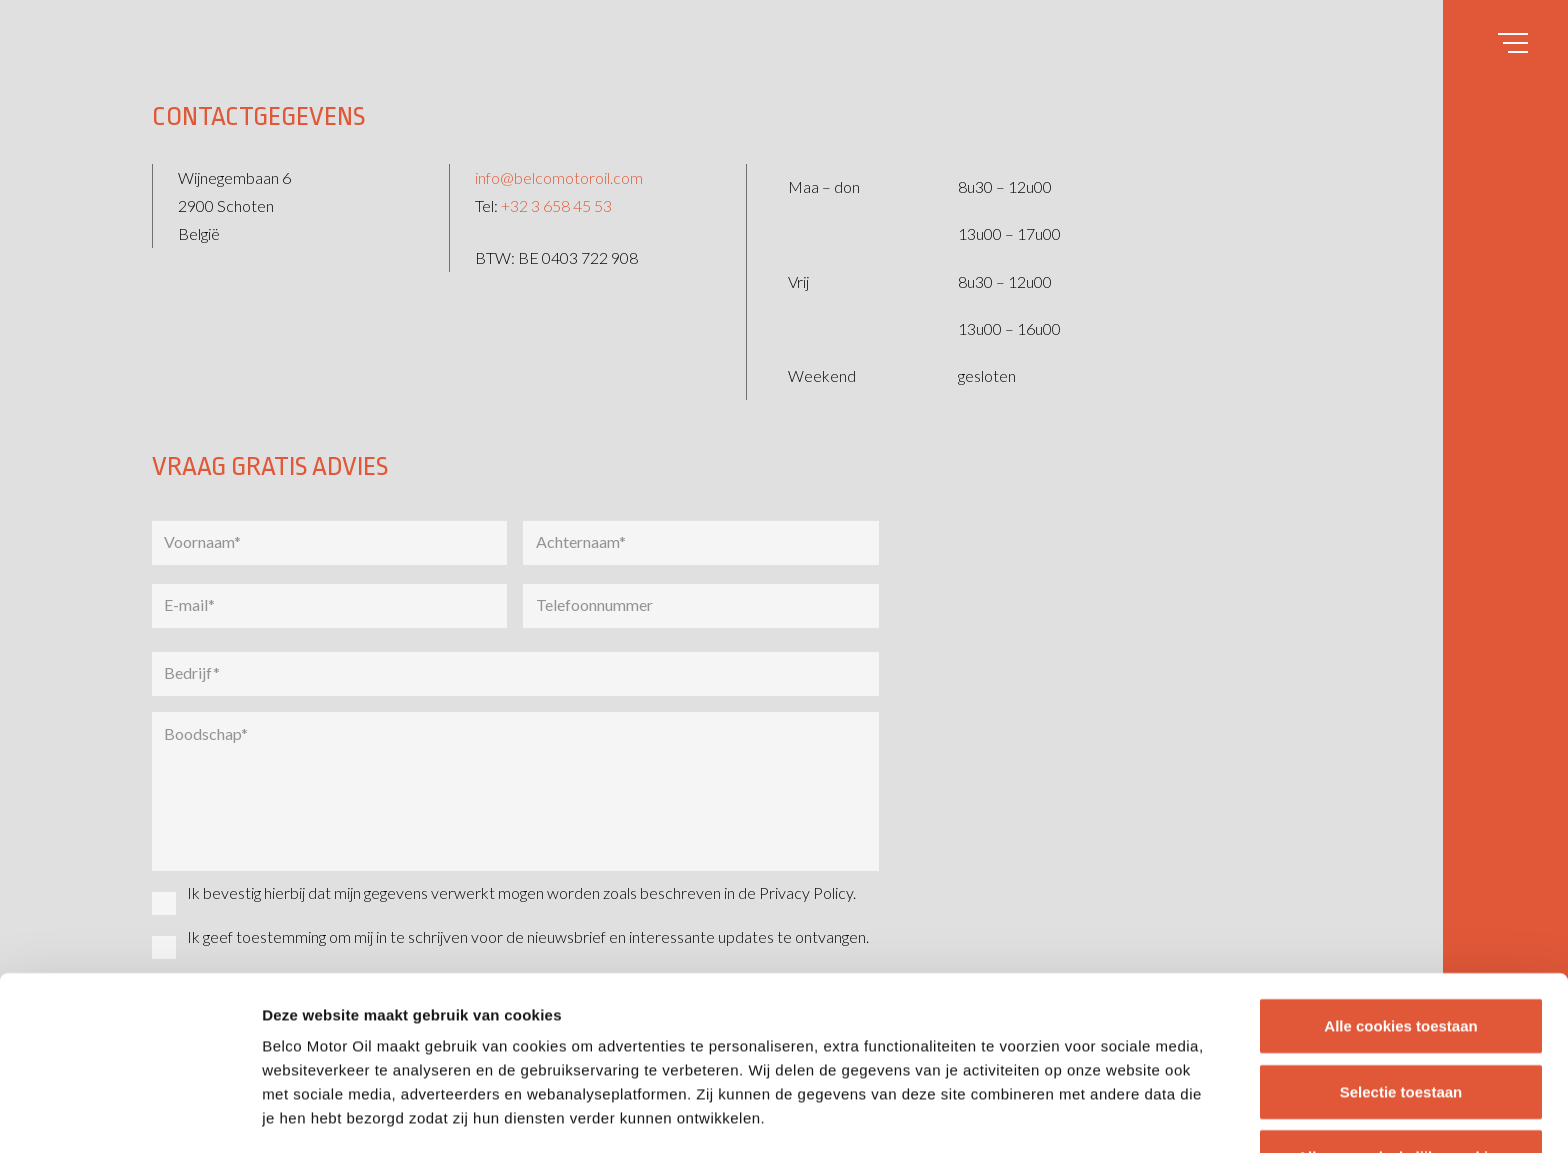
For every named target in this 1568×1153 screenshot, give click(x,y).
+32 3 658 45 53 (556, 205)
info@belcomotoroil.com (559, 177)
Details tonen (1080, 1113)
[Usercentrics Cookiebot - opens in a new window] (129, 1114)
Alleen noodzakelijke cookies (1401, 994)
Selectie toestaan (1401, 928)
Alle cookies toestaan (1400, 863)
